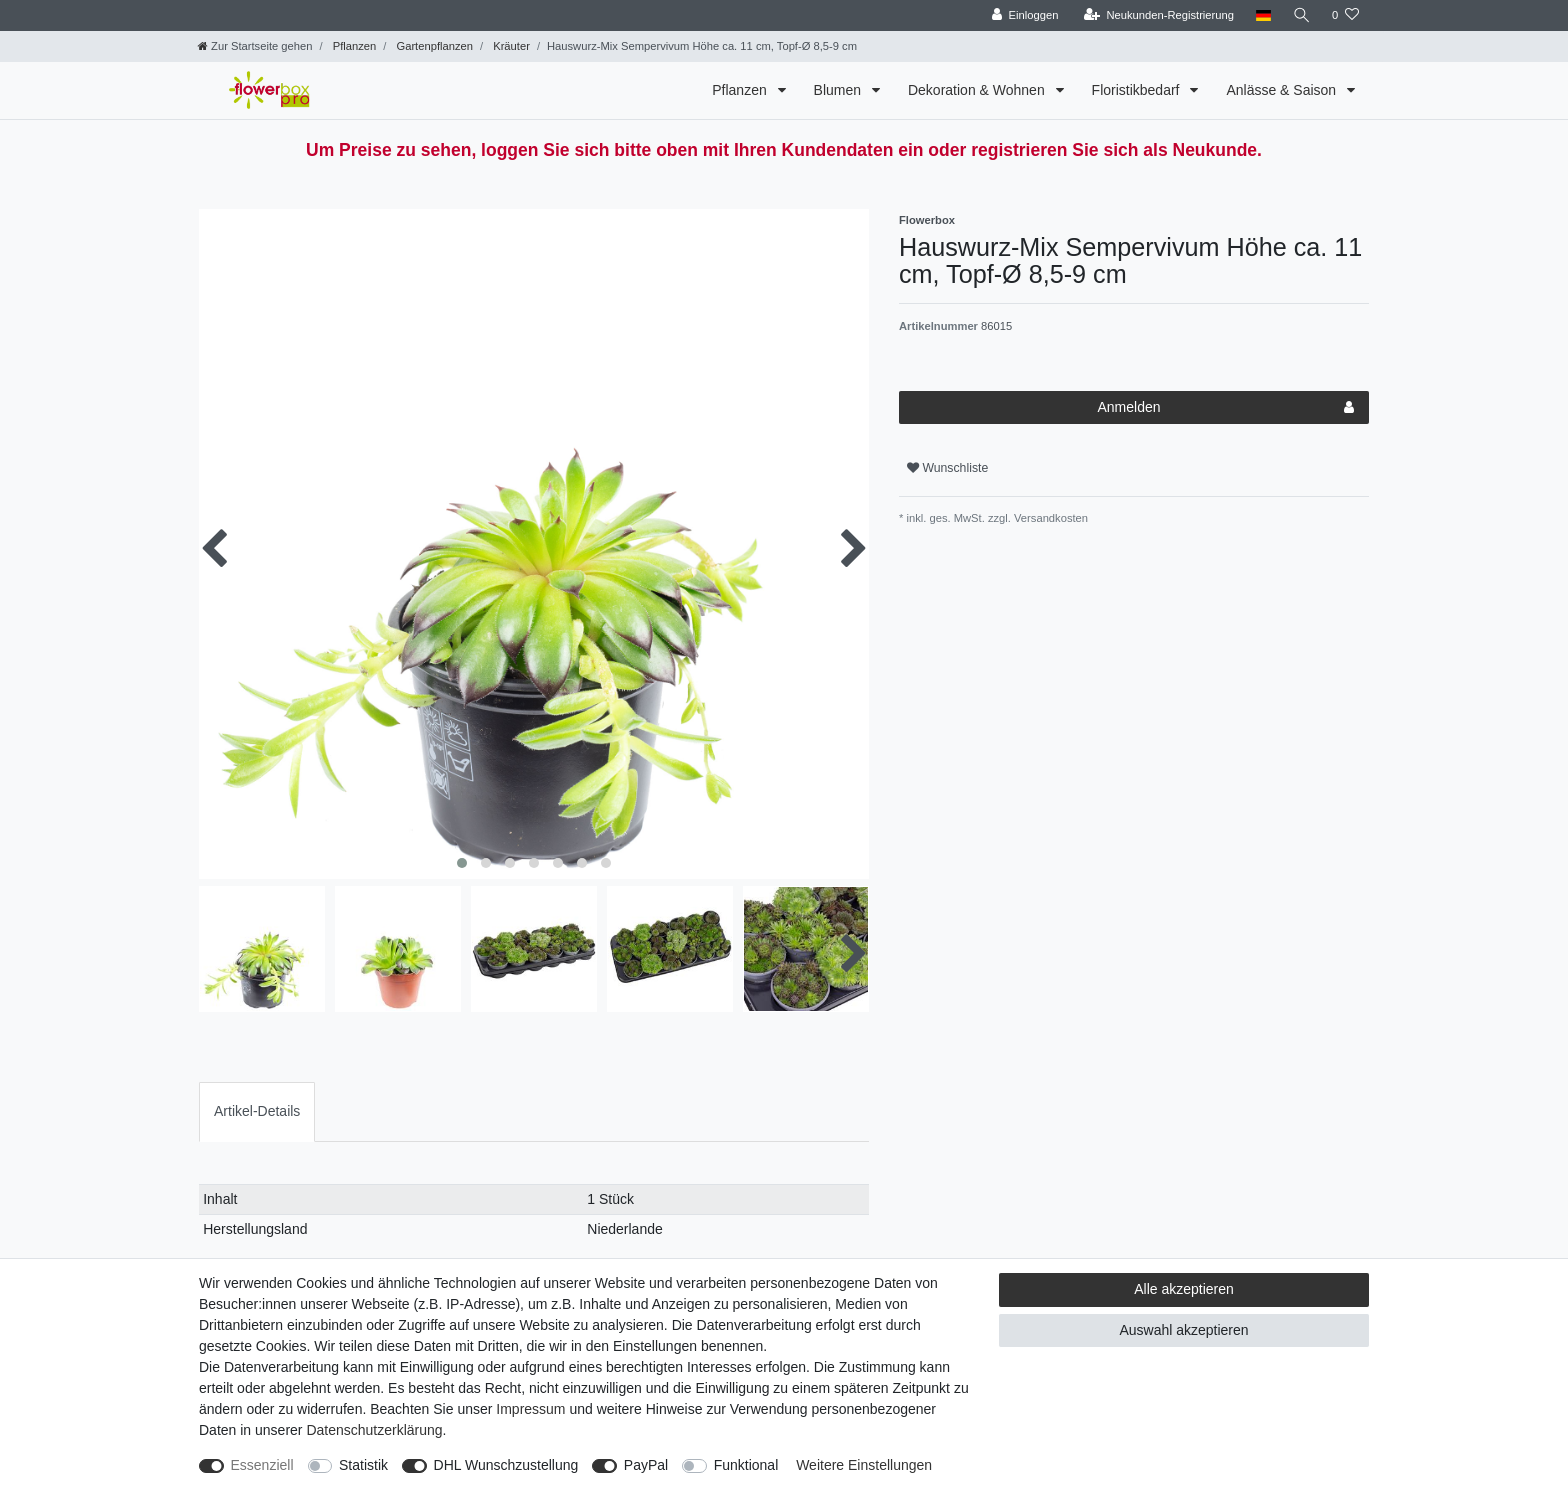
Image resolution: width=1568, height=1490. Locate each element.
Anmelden (1225, 408)
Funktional (746, 1465)
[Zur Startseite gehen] (255, 46)
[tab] (257, 1111)
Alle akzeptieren (1184, 1289)
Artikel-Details (257, 1111)
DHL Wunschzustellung (506, 1465)
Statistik (363, 1465)
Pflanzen (353, 46)
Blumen (839, 90)
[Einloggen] (1023, 15)
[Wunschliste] (1345, 15)
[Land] (1261, 15)
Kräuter (510, 46)
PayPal (646, 1465)
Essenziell (262, 1465)
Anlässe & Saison (1283, 90)
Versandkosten (1049, 518)
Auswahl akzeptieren (1183, 1330)
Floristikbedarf (1138, 90)
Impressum (530, 1409)
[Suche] (1301, 15)
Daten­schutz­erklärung (374, 1430)
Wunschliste (947, 468)
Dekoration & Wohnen (978, 90)
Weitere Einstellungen (864, 1465)
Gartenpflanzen (433, 46)
